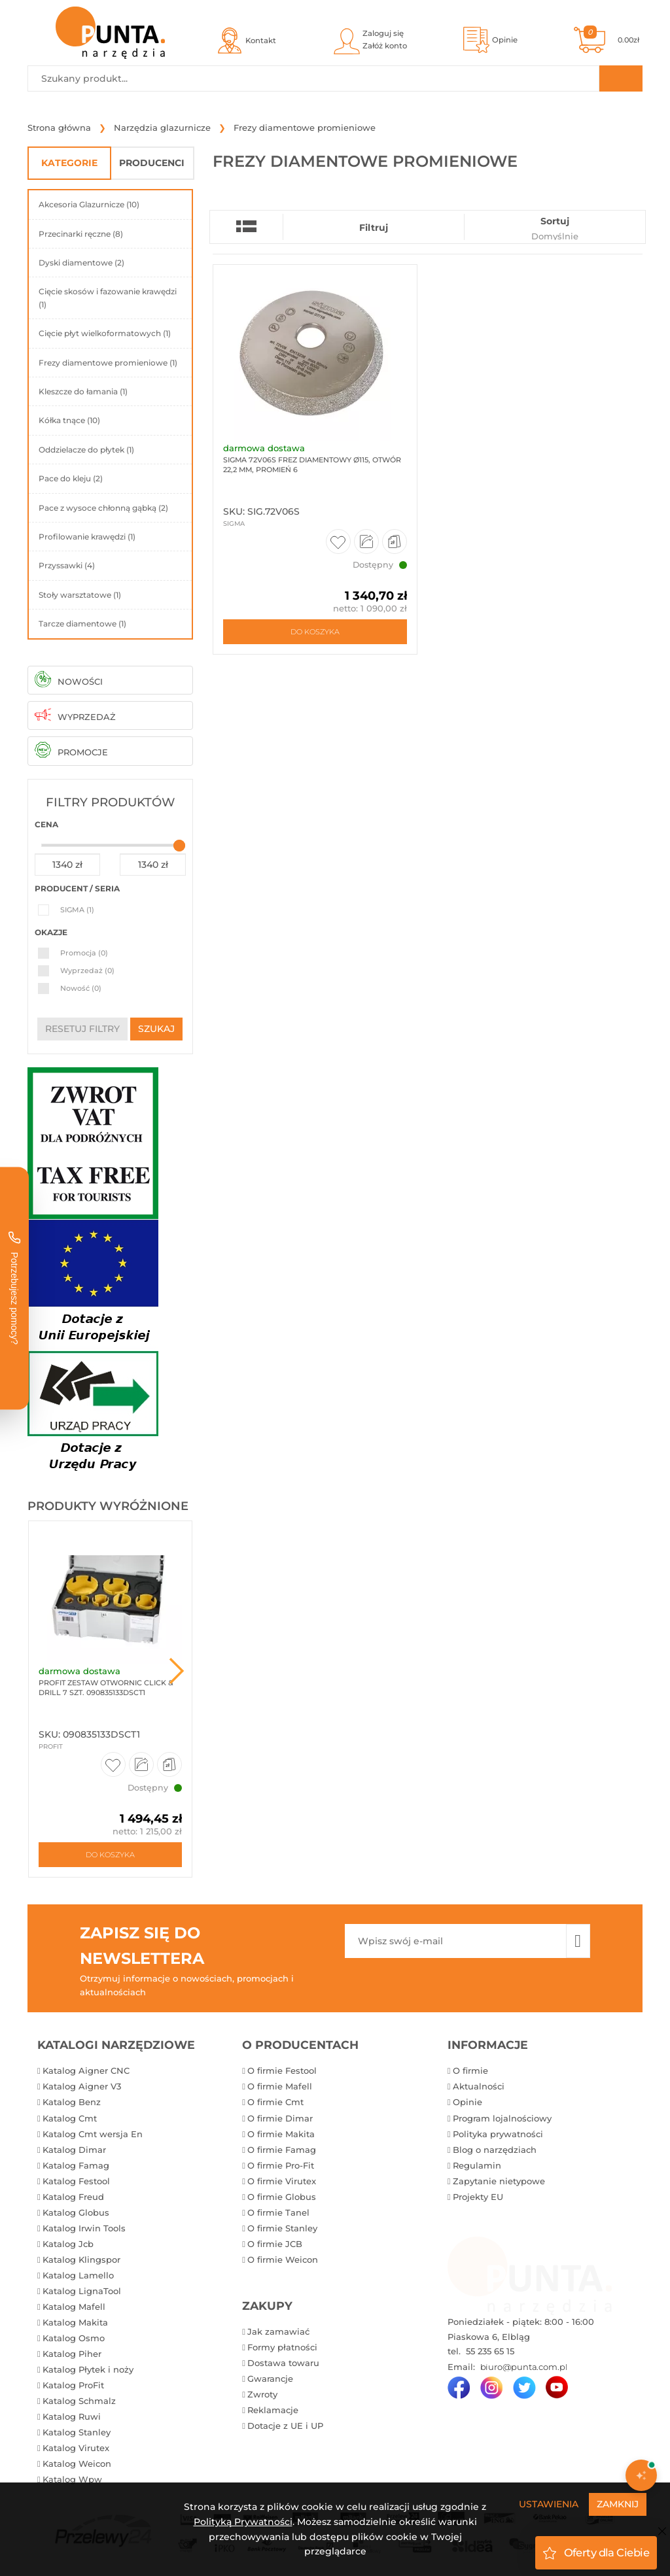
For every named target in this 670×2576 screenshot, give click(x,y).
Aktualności (478, 2086)
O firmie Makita (281, 2134)
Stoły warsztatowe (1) (80, 595)
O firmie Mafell (279, 2086)
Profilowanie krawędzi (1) (87, 536)
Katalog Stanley (77, 2432)
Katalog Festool (76, 2181)
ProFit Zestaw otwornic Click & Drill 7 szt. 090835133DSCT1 (106, 1687)
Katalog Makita (75, 2322)
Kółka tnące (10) (69, 420)
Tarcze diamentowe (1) (82, 623)
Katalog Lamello (78, 2275)
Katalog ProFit (73, 2385)
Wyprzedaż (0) (87, 970)
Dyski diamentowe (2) (81, 262)
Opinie (467, 2102)
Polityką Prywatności (243, 2522)
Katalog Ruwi (72, 2416)
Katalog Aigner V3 (82, 2086)
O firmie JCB (274, 2244)
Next (177, 1671)
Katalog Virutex (76, 2448)
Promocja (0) (84, 952)
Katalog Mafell (74, 2306)
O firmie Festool (282, 2070)
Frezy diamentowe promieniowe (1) (108, 363)
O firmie (470, 2070)
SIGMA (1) (77, 909)
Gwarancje (270, 2378)
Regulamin (477, 2165)
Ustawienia (548, 2504)
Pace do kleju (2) (71, 478)
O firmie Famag (281, 2149)
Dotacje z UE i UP (285, 2425)
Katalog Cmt (70, 2118)
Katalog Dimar (74, 2149)
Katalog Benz (72, 2102)
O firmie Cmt (275, 2102)
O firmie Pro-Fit (280, 2165)
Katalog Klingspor (81, 2259)
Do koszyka (110, 1854)
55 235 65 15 (488, 2351)
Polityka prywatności (498, 2134)
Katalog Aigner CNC (86, 2070)
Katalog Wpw (72, 2479)
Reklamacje (272, 2410)
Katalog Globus (76, 2212)
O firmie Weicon (282, 2259)
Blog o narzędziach (495, 2149)
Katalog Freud (73, 2196)
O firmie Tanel (278, 2212)
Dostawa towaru (283, 2363)
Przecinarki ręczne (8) (81, 234)
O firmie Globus (281, 2196)
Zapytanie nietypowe (499, 2181)
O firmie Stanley (282, 2228)
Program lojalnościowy (502, 2118)
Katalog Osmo (74, 2338)
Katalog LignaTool (82, 2291)
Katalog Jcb (68, 2244)
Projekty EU (478, 2196)
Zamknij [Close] (618, 2504)
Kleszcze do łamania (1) (83, 391)
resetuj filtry (82, 1029)
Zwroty (262, 2394)
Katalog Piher (72, 2353)
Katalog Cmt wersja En (93, 2134)
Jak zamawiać (278, 2331)
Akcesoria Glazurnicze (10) (89, 204)
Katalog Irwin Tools (84, 2228)
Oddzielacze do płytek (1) (86, 450)
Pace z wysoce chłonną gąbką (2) (103, 508)
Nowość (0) (80, 988)
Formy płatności (282, 2347)
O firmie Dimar (280, 2118)
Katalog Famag (76, 2165)
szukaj (156, 1029)
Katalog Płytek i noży (88, 2369)
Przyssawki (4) (67, 565)
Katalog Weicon (77, 2463)
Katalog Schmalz (79, 2401)
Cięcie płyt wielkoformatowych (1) (105, 333)
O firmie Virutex (281, 2181)
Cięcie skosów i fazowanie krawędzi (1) (108, 297)
